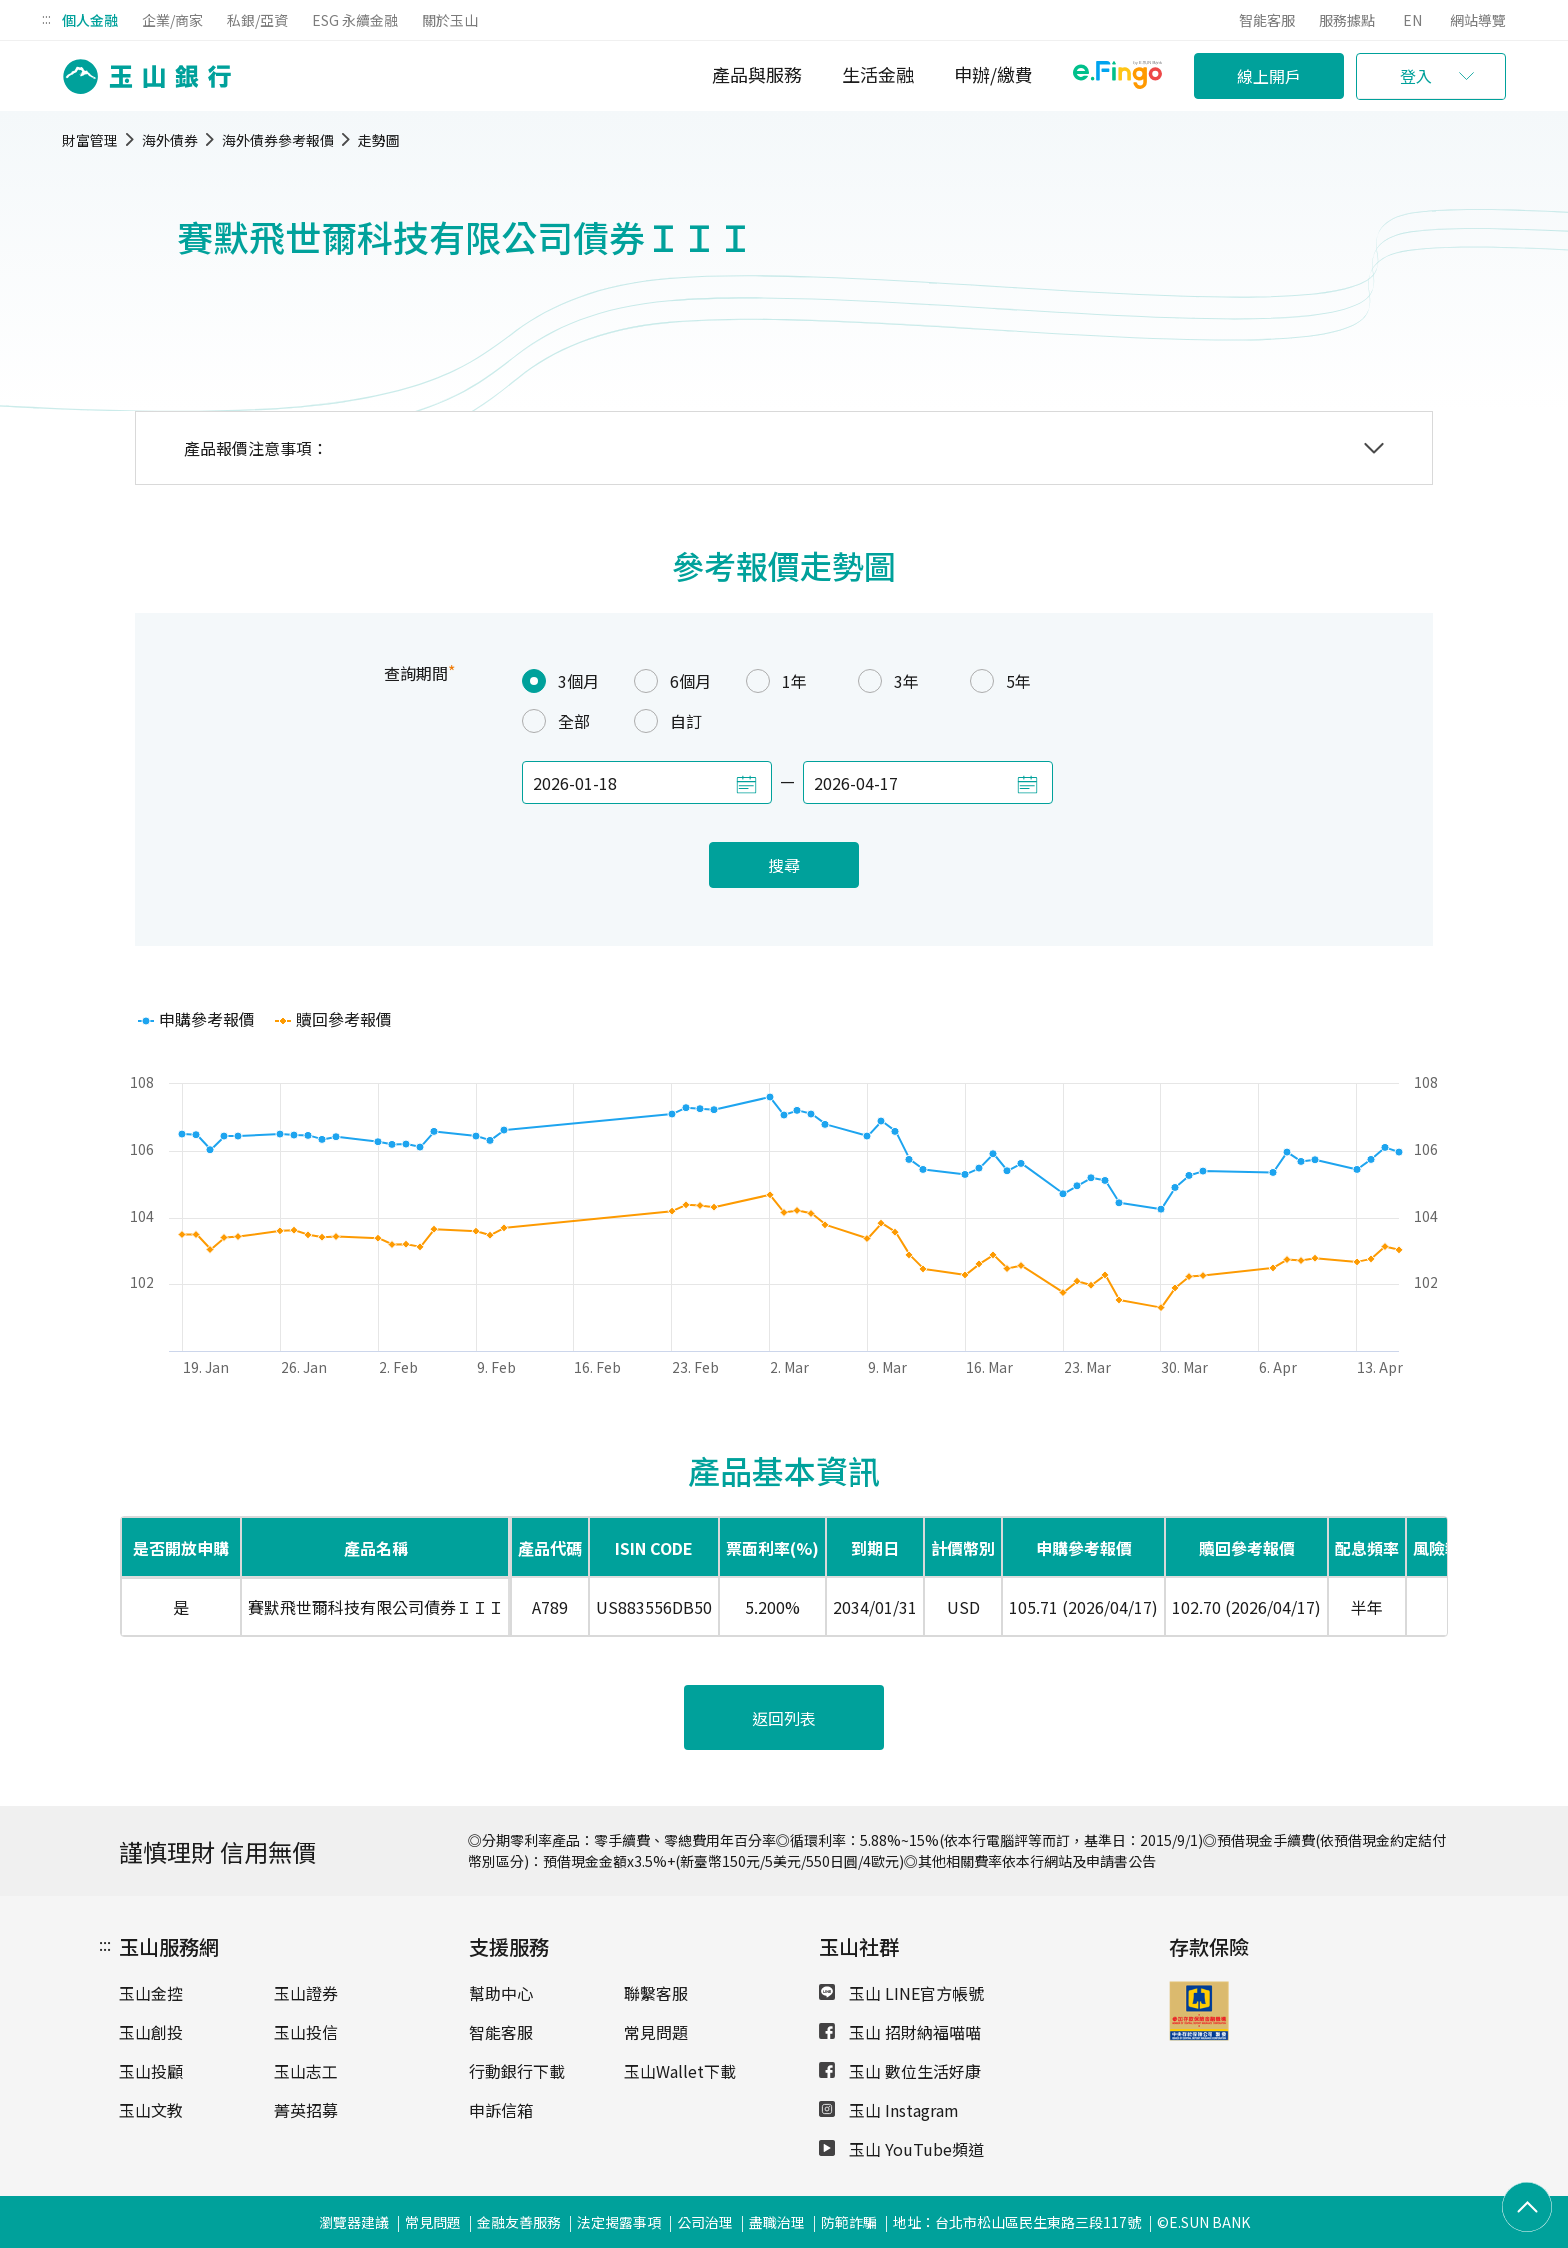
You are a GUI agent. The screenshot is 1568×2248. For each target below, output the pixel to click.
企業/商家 (172, 20)
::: (46, 18)
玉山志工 (306, 2071)
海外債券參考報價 (278, 140)
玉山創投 (151, 2032)
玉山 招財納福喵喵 (900, 2032)
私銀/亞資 (257, 20)
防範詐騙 (849, 2222)
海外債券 (170, 140)
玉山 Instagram (889, 2110)
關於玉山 (450, 20)
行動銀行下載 (517, 2071)
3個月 (560, 681)
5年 (1000, 681)
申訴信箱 (501, 2110)
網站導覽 (1478, 20)
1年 (776, 681)
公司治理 (705, 2222)
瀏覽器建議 (354, 2222)
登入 (1416, 76)
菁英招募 (306, 2110)
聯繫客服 (656, 1993)
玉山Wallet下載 (680, 2071)
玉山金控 (151, 1993)
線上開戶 (1269, 76)
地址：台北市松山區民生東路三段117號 (1017, 2222)
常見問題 (656, 2032)
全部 (556, 721)
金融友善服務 (519, 2222)
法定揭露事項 (619, 2222)
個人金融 (90, 20)
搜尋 (784, 865)
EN (1412, 20)
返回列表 (784, 1718)
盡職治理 (777, 2222)
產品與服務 (757, 74)
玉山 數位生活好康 (900, 2071)
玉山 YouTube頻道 (901, 2149)
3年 (888, 681)
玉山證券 (306, 1993)
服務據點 (1347, 20)
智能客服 (1267, 20)
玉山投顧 (151, 2071)
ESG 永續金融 (355, 20)
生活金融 (878, 74)
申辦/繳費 (993, 74)
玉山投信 (306, 2032)
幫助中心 (501, 1993)
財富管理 (90, 140)
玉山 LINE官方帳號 (901, 1993)
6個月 (672, 681)
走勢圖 (379, 140)
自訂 (668, 721)
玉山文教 (151, 2110)
